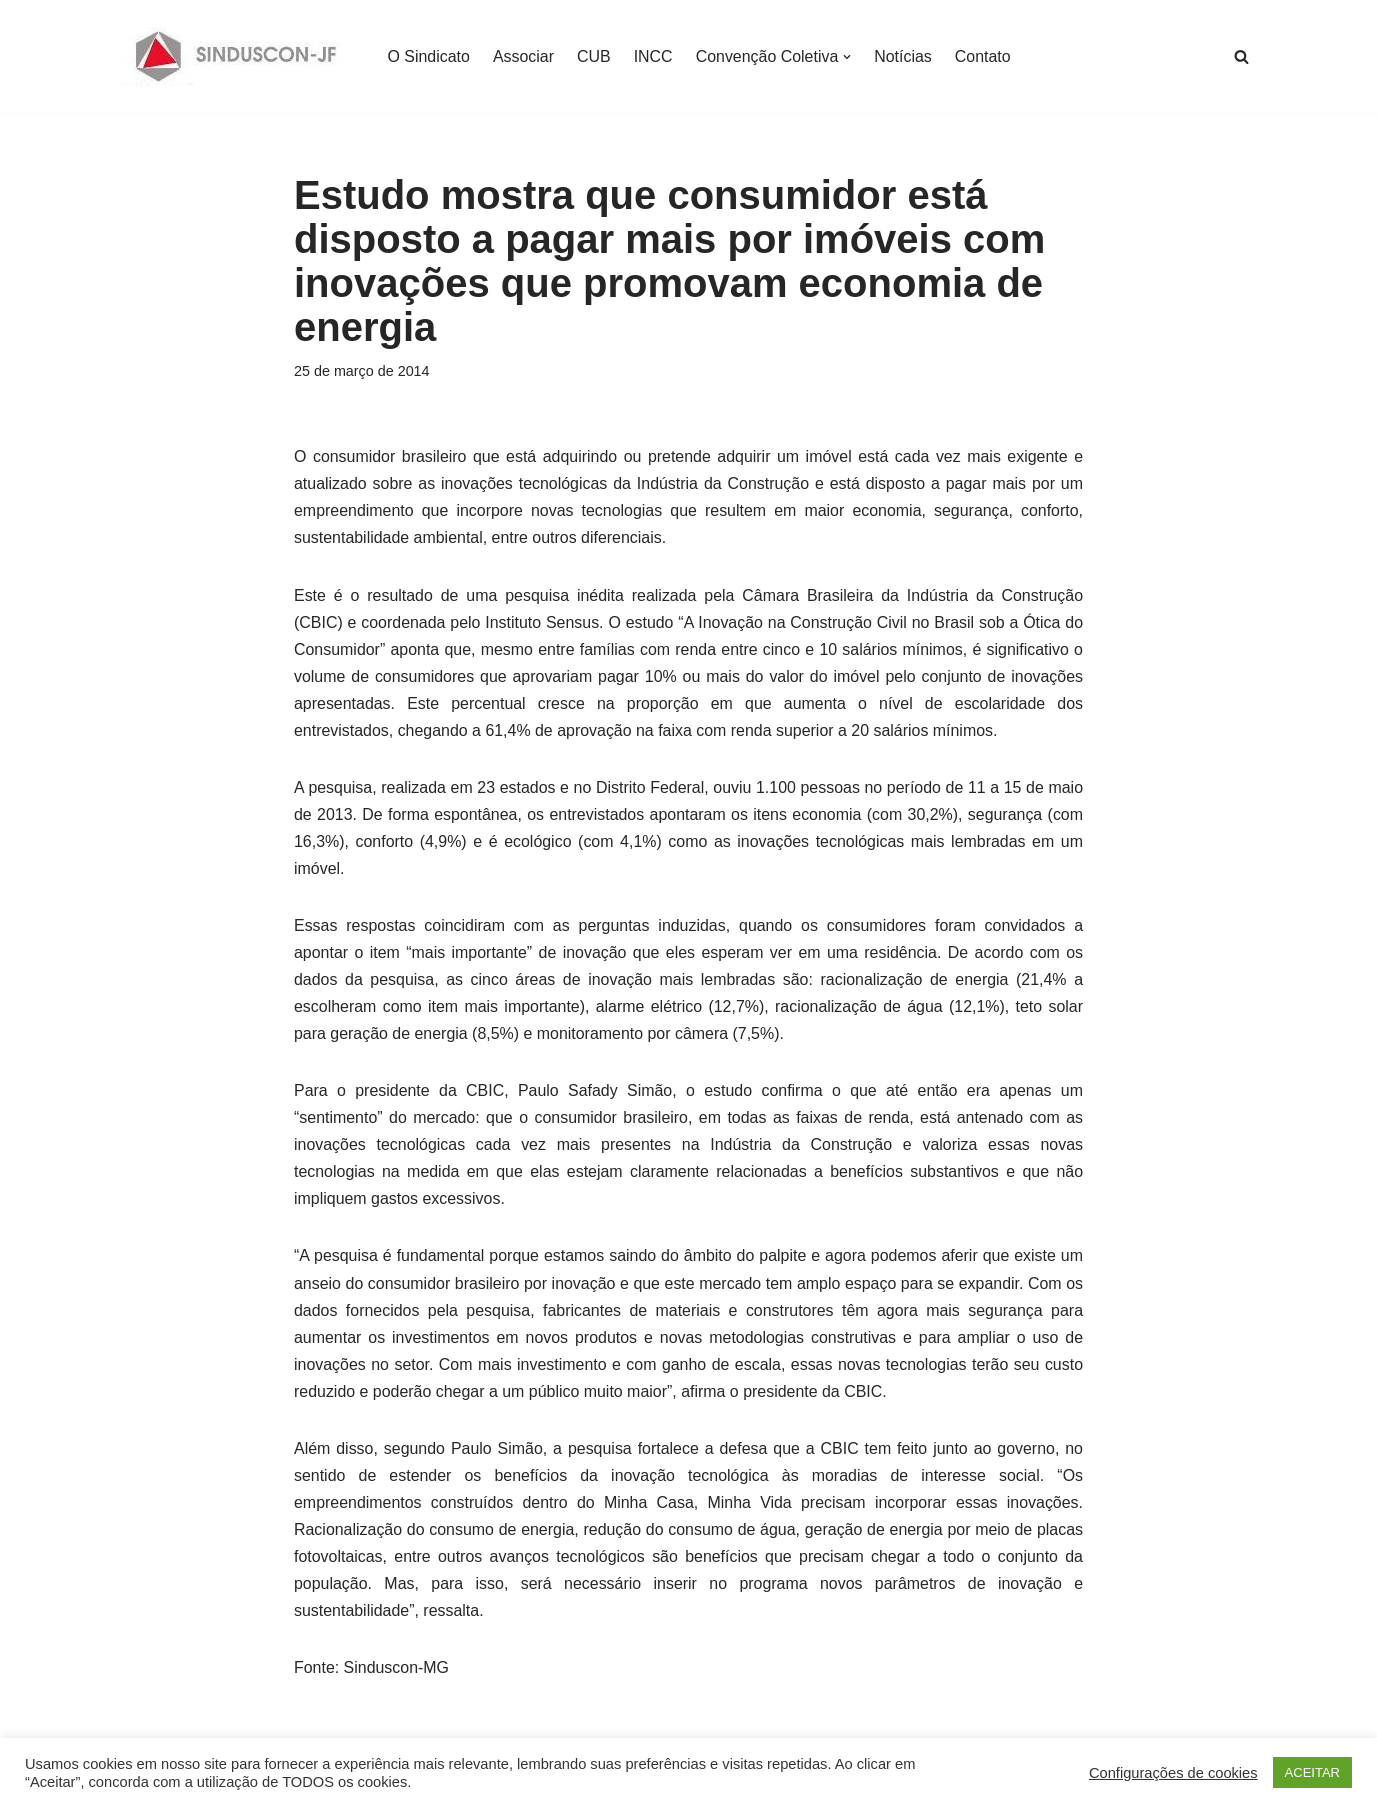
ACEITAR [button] (1312, 1772)
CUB (595, 56)
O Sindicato (429, 56)
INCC (653, 56)
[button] (849, 57)
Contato (984, 56)
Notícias (905, 56)
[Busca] (1241, 56)
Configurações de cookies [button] (1173, 1773)
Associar (523, 56)
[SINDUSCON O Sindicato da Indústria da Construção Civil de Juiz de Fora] (236, 56)
